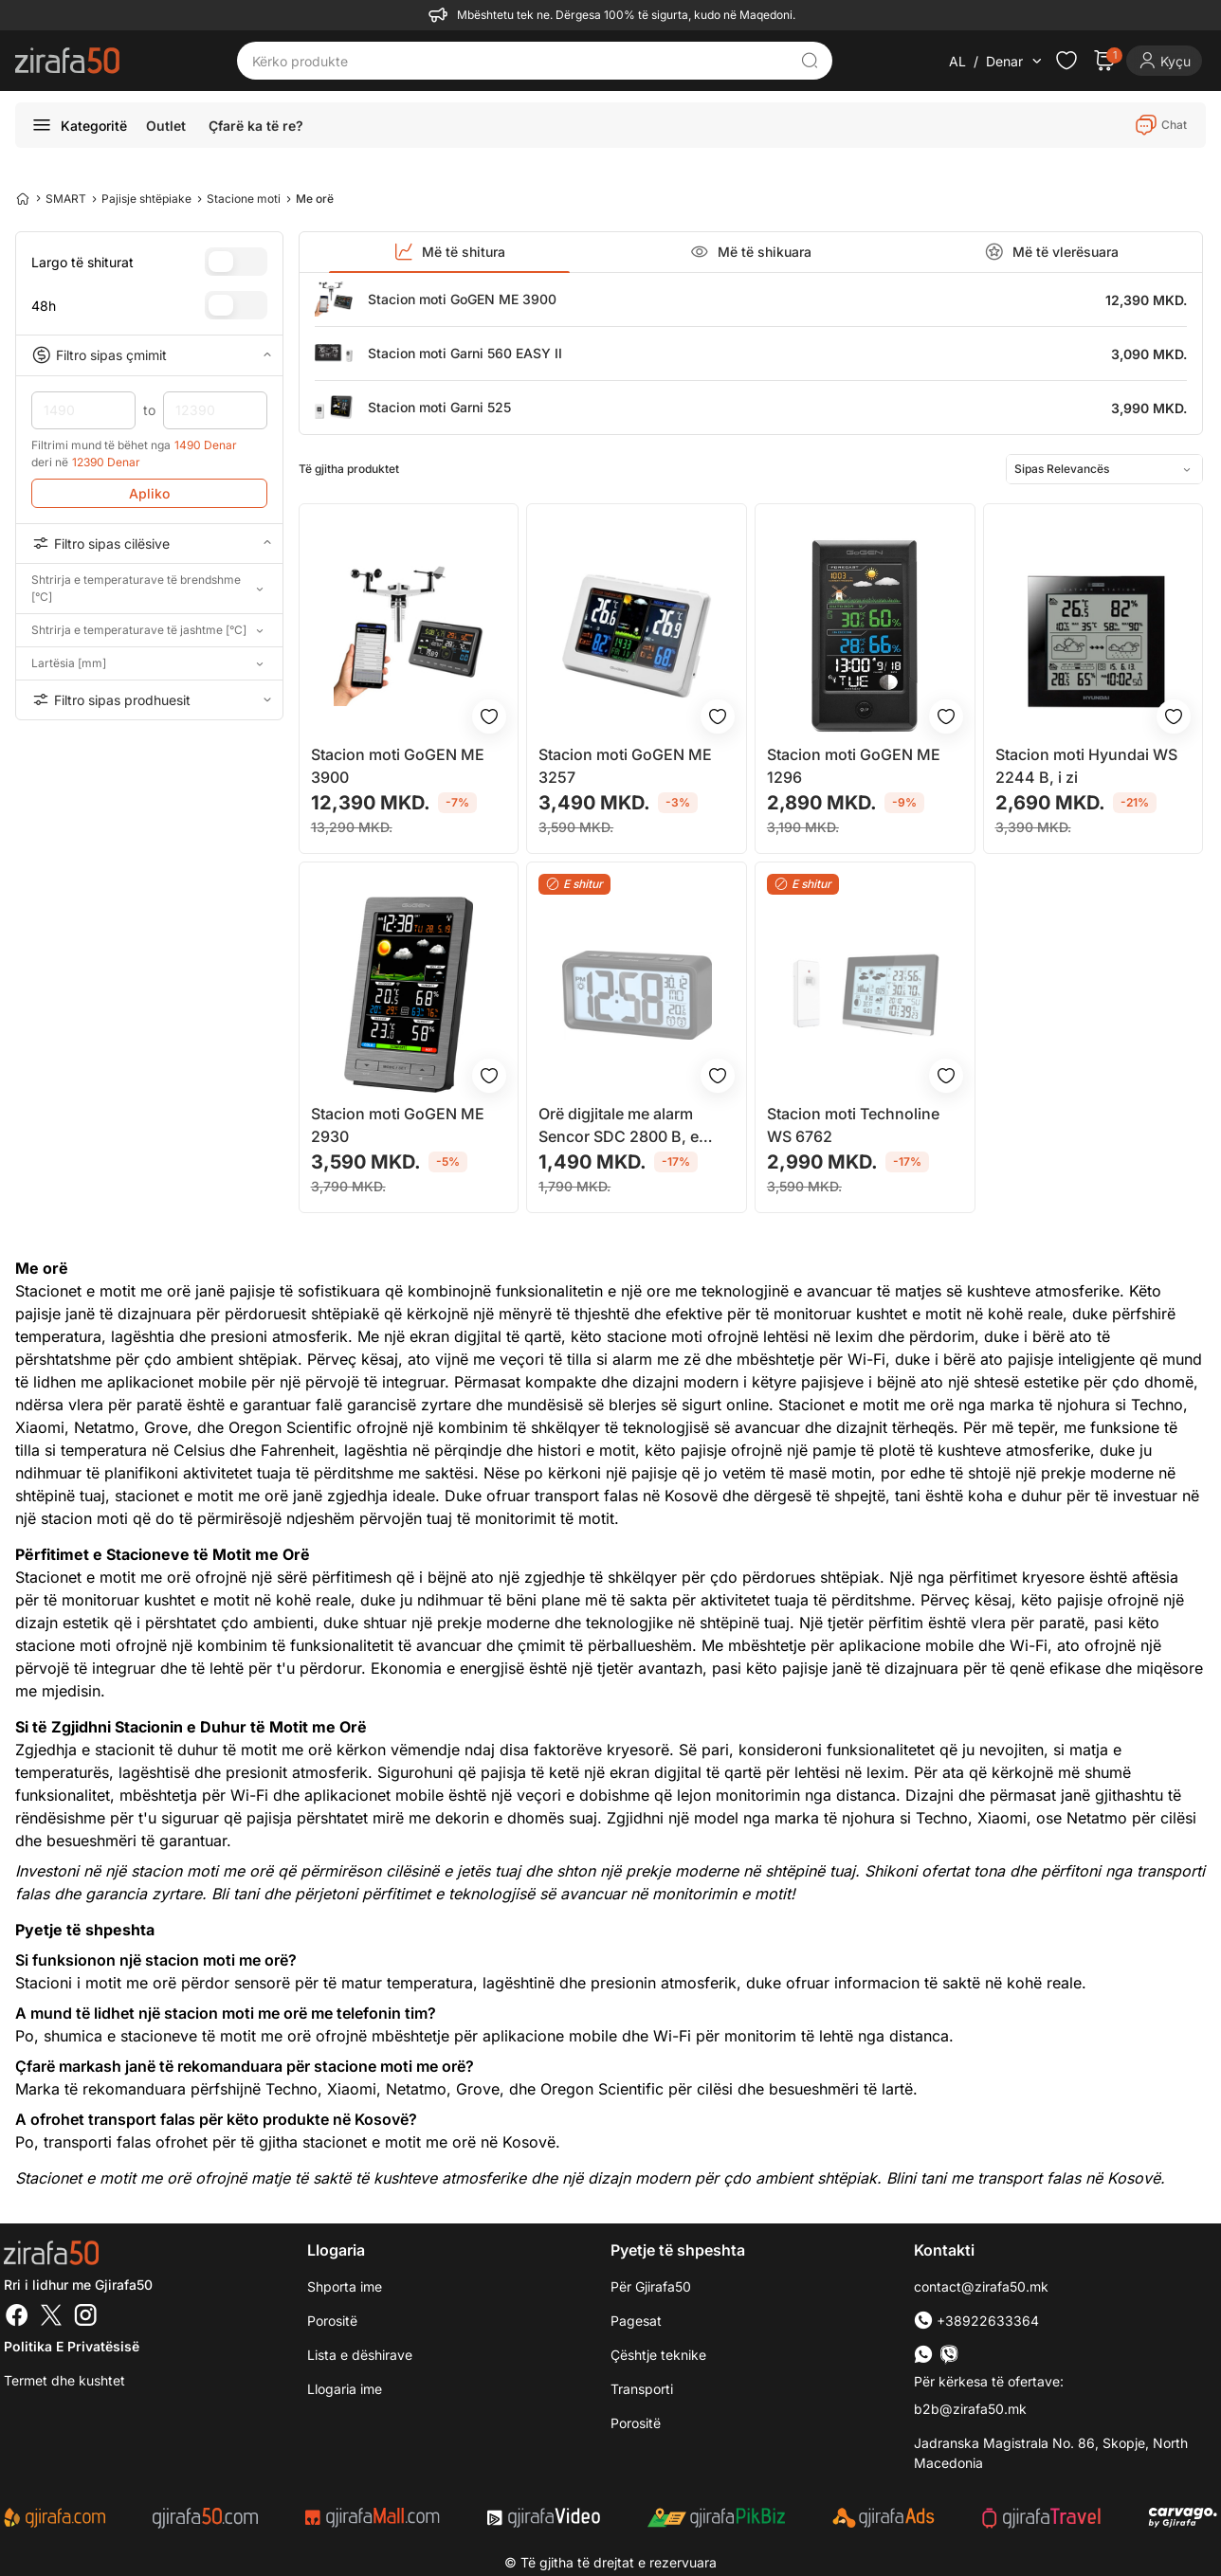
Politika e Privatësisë (71, 2346)
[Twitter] (51, 2317)
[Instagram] (85, 2317)
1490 (83, 410)
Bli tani (235, 1893)
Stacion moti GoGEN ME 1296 (853, 766)
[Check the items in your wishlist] (1066, 60)
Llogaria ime (344, 2389)
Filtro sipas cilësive (149, 543)
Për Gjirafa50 (650, 2286)
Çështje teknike (658, 2355)
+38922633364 (976, 2321)
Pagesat (636, 2321)
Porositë (635, 2423)
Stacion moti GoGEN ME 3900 (462, 299)
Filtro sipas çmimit (149, 355)
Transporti (641, 2389)
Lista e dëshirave (359, 2355)
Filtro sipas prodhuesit (149, 699)
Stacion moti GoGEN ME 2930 (397, 1125)
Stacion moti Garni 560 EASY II (465, 353)
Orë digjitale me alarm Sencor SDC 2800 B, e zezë (618, 1126)
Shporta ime (344, 2286)
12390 (215, 410)
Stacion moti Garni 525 (439, 407)
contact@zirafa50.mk (981, 2286)
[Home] (22, 198)
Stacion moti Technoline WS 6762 (853, 1125)
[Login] (1164, 60)
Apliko (149, 493)
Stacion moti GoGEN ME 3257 (625, 766)
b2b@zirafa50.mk (970, 2409)
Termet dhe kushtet (64, 2380)
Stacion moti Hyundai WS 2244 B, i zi (1086, 766)
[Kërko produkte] (520, 61)
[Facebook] (17, 2317)
